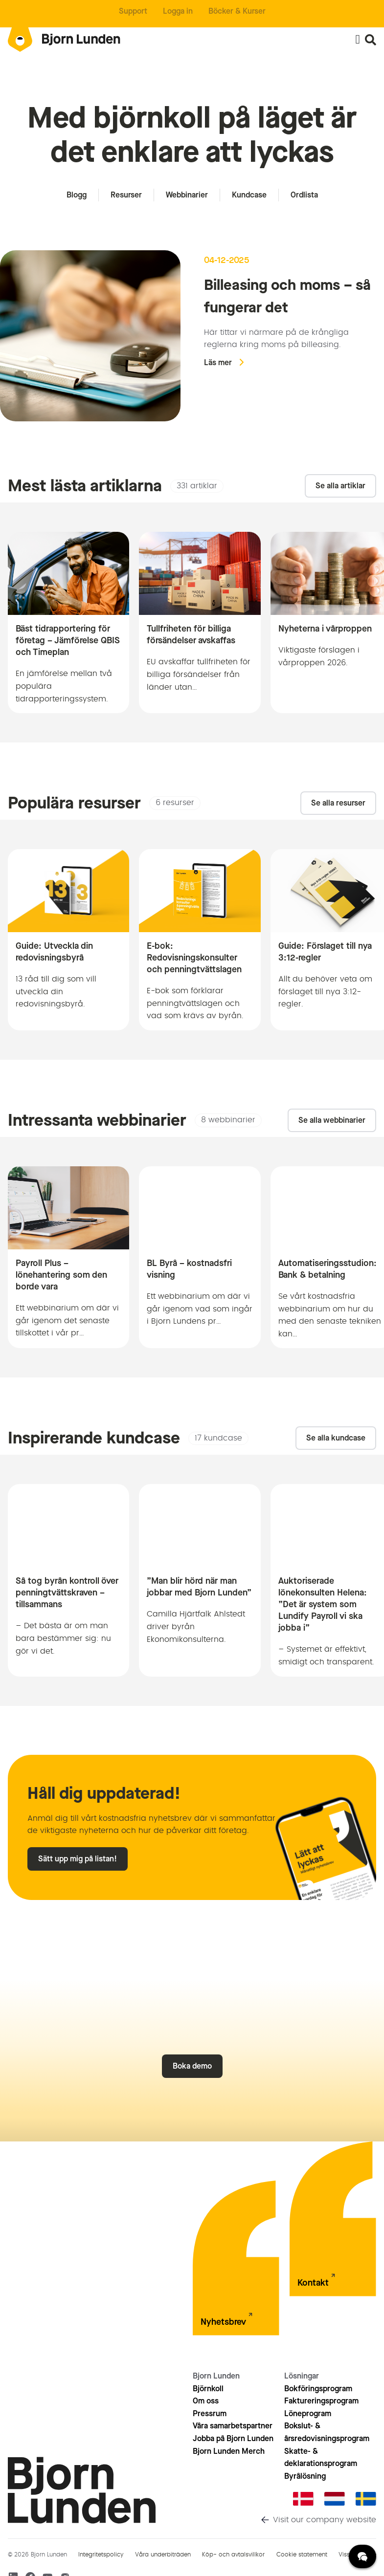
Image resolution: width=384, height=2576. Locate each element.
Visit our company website (324, 2520)
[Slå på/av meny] (357, 39)
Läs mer (218, 362)
